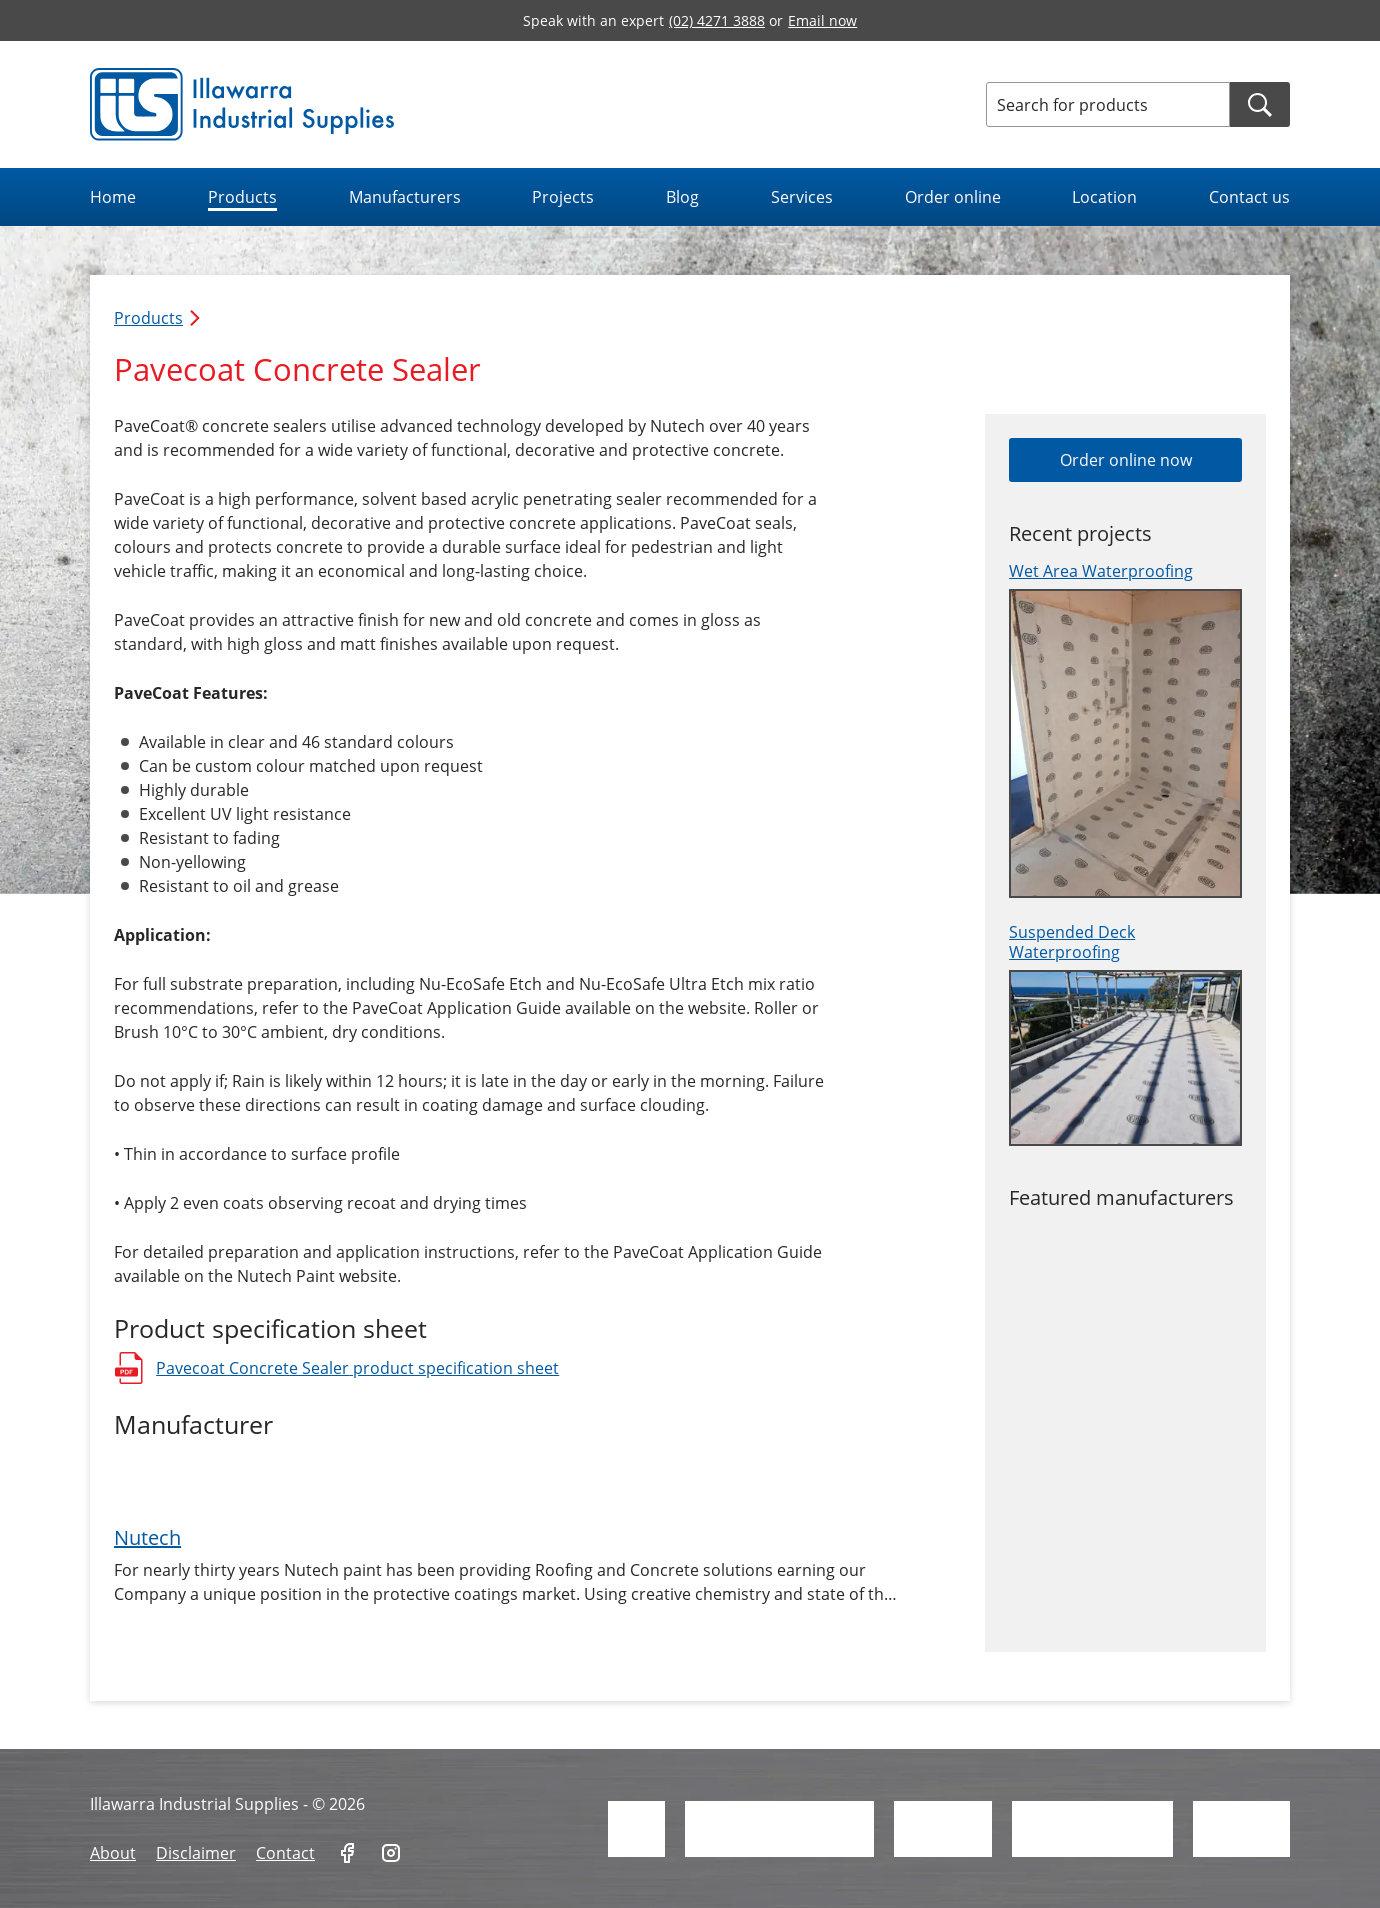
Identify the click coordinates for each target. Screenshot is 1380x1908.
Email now (822, 20)
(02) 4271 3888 (717, 20)
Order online (953, 197)
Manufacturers (405, 197)
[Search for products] (1108, 104)
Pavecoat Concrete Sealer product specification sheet (336, 1368)
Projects (563, 197)
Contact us (1249, 197)
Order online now (1126, 460)
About (113, 1853)
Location (1104, 197)
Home (113, 197)
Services (802, 197)
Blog (682, 197)
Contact (285, 1853)
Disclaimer (196, 1853)
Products (242, 197)
